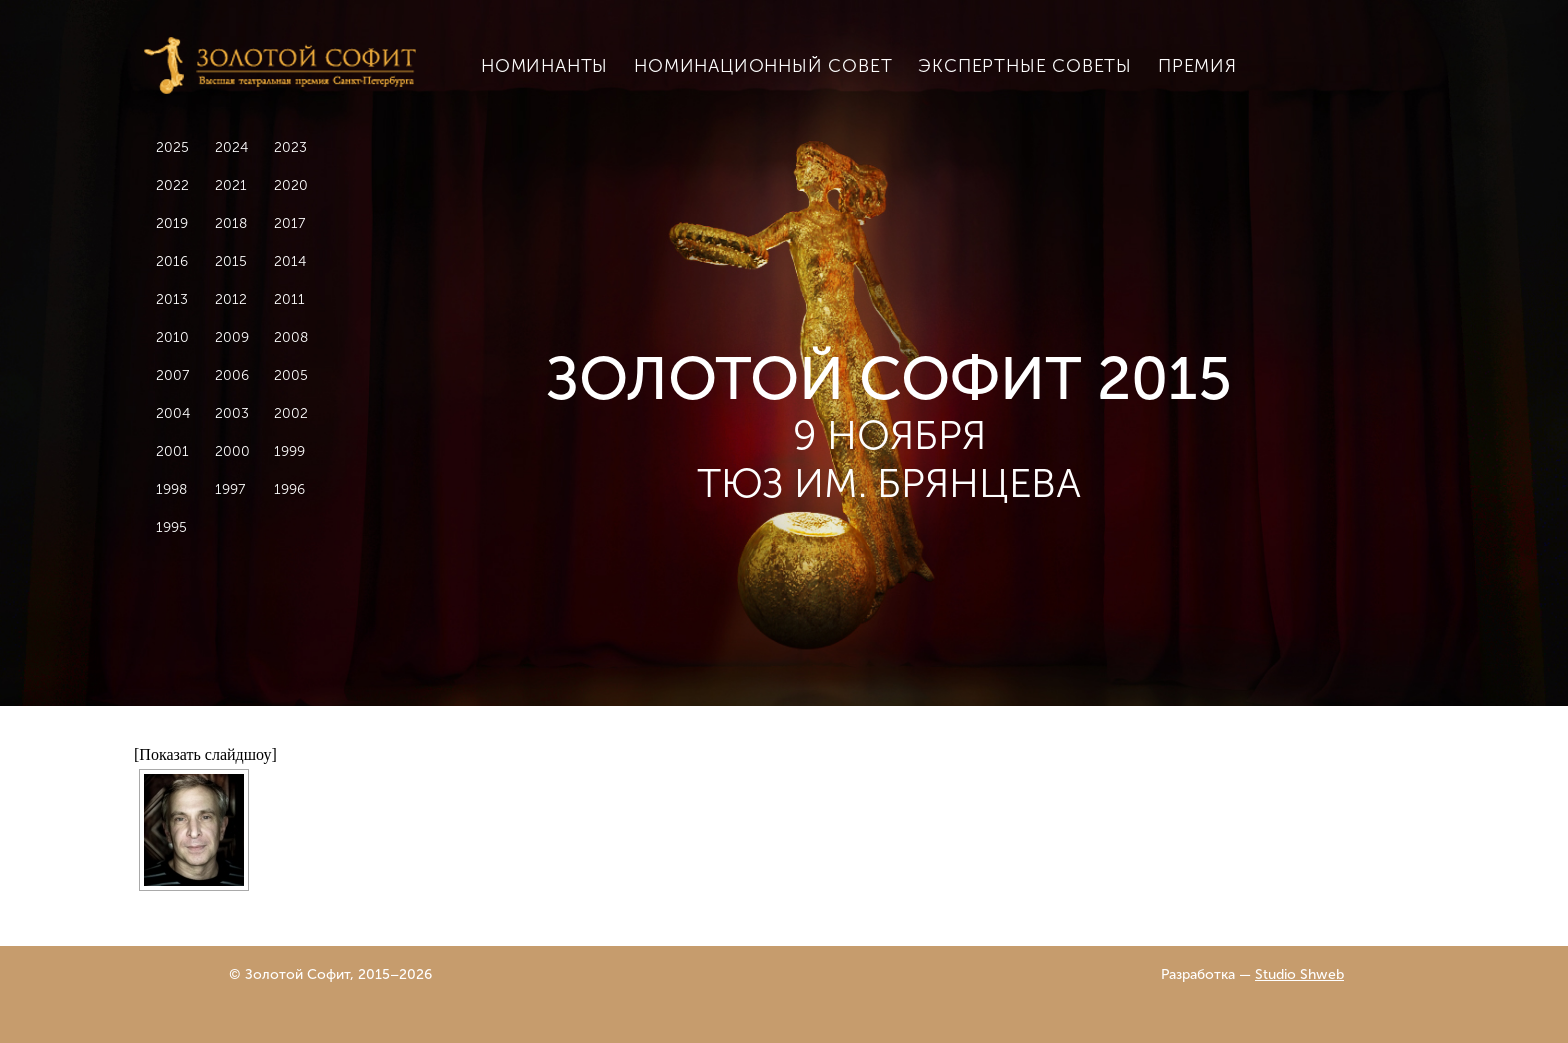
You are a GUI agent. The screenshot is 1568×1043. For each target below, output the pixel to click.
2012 (231, 299)
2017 (289, 223)
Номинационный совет (763, 66)
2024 (231, 147)
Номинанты (544, 66)
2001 (172, 451)
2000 (232, 451)
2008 (291, 337)
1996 (289, 489)
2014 (290, 261)
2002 (291, 413)
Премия (1197, 66)
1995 (171, 527)
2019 (172, 223)
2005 (291, 375)
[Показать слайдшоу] (205, 754)
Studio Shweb (1299, 974)
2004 (173, 413)
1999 (289, 451)
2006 (232, 375)
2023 (290, 147)
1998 (171, 489)
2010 (172, 337)
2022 (172, 185)
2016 (172, 261)
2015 (231, 261)
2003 (232, 413)
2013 (172, 299)
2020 (291, 185)
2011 (289, 299)
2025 (172, 147)
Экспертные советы (1025, 66)
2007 (172, 375)
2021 (231, 185)
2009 (232, 337)
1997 (230, 489)
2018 (231, 223)
